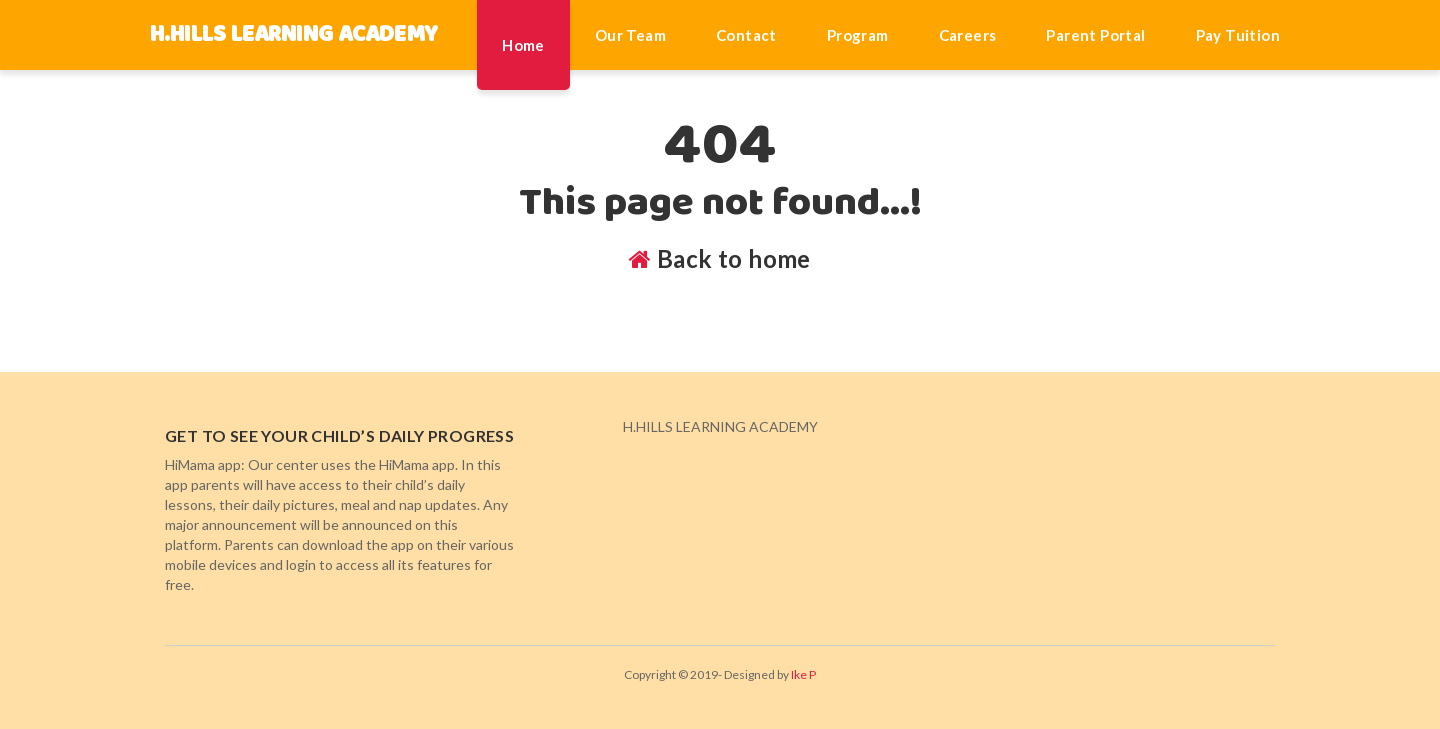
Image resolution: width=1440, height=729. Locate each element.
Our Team (630, 35)
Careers (968, 35)
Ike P (803, 674)
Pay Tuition (1238, 35)
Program (858, 35)
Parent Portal (1095, 35)
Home (523, 45)
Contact (746, 35)
